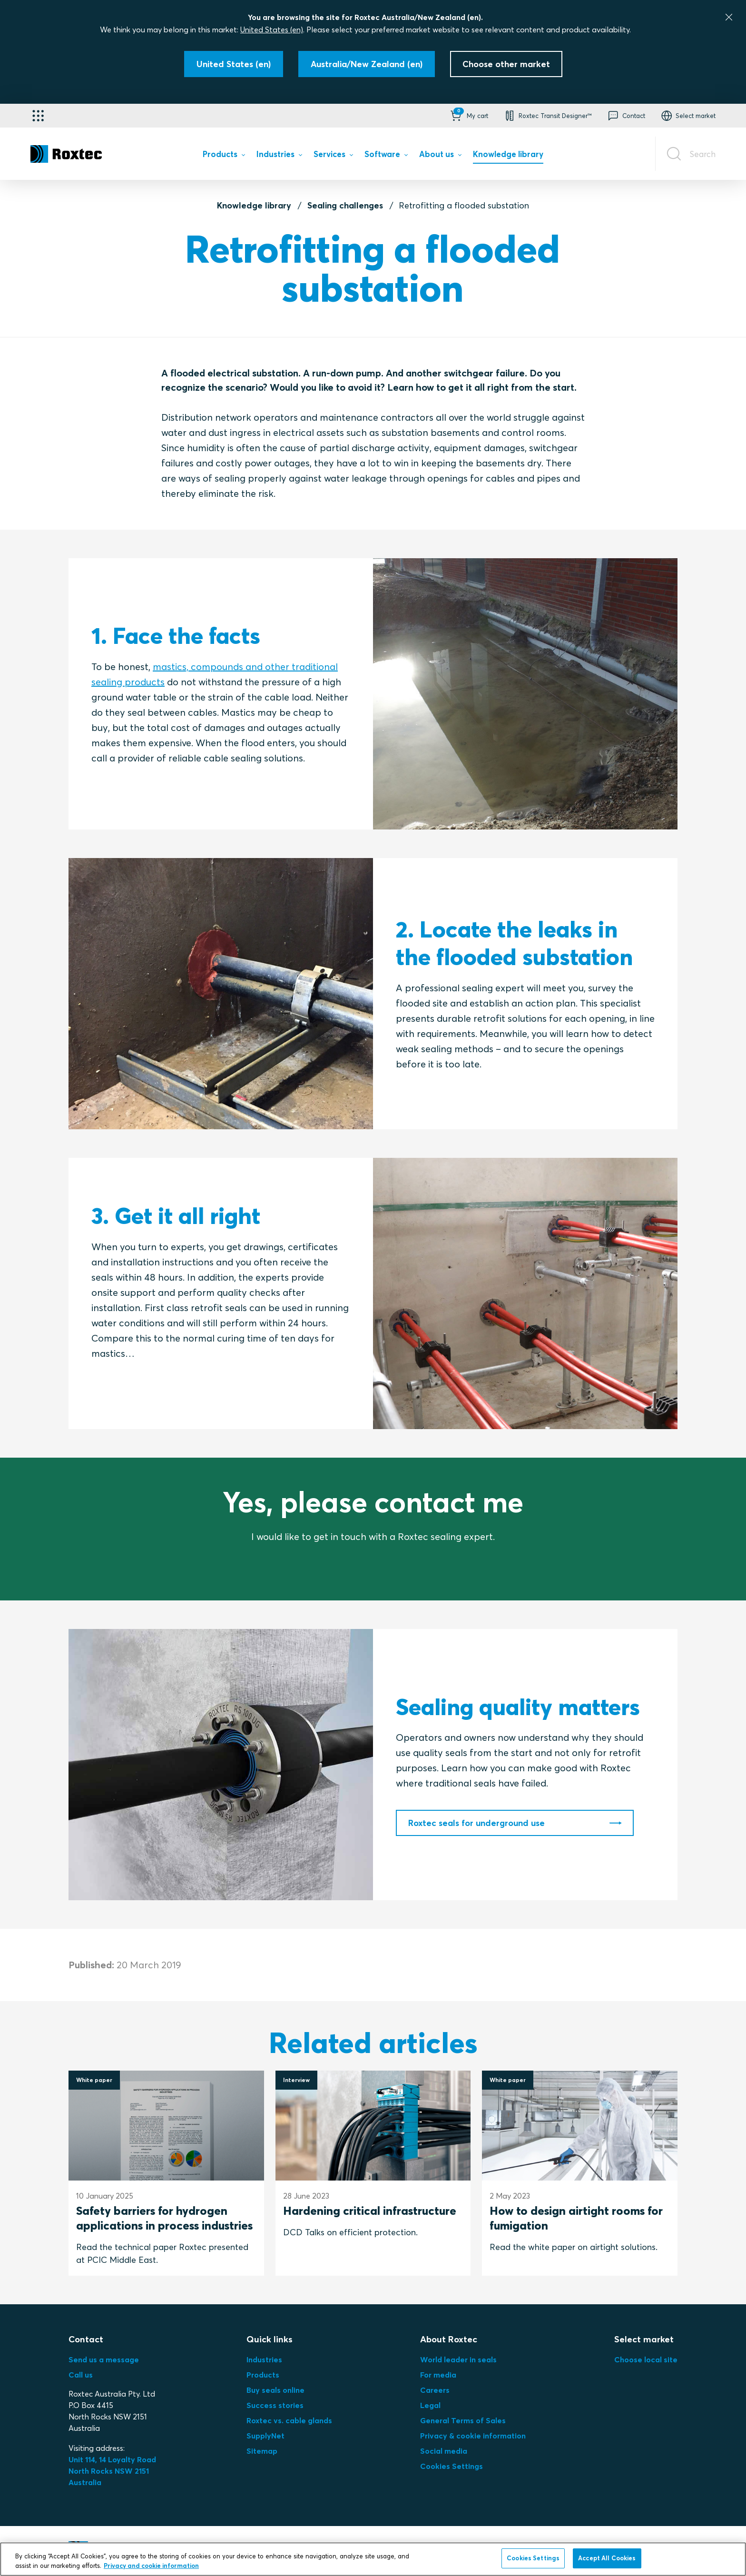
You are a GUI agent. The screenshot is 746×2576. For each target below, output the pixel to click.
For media (438, 2374)
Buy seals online (275, 2390)
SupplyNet (265, 2435)
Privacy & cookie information (473, 2435)
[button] (468, 116)
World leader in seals (458, 2359)
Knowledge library (254, 205)
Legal (430, 2405)
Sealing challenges (345, 205)
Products (262, 2374)
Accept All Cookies (607, 2558)
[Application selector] (38, 115)
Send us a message (104, 2359)
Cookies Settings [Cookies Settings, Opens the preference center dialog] (533, 2558)
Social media (443, 2451)
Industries (264, 2359)
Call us (81, 2374)
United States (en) (271, 29)
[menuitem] (224, 156)
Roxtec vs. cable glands (289, 2420)
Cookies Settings (451, 2466)
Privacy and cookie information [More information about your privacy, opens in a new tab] (151, 2565)
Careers (435, 2390)
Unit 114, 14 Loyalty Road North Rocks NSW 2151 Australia (113, 2471)
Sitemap (261, 2451)
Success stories (275, 2405)
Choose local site (645, 2359)
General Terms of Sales (463, 2420)
